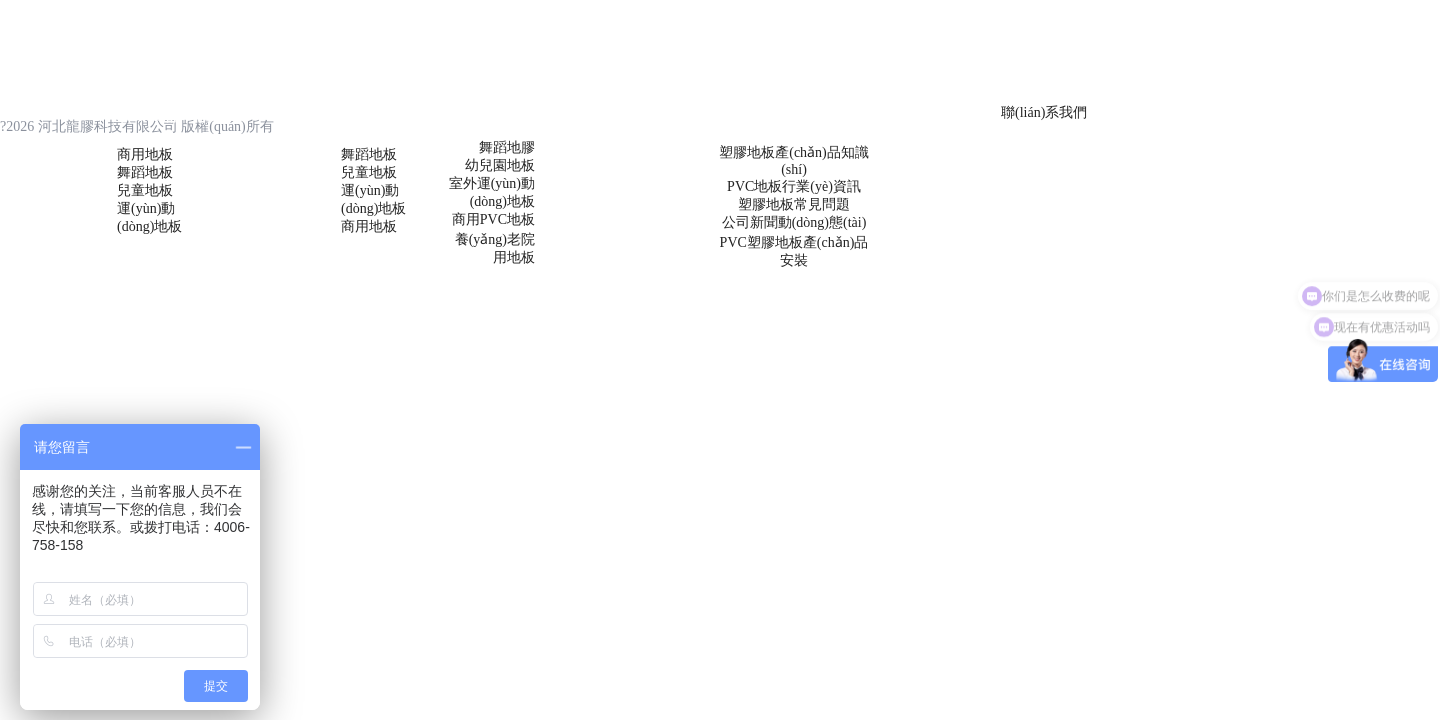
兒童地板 (145, 190)
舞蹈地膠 (507, 147)
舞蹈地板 (145, 172)
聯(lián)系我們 (1044, 112)
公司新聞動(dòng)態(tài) (794, 222)
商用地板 (145, 154)
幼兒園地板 (500, 165)
